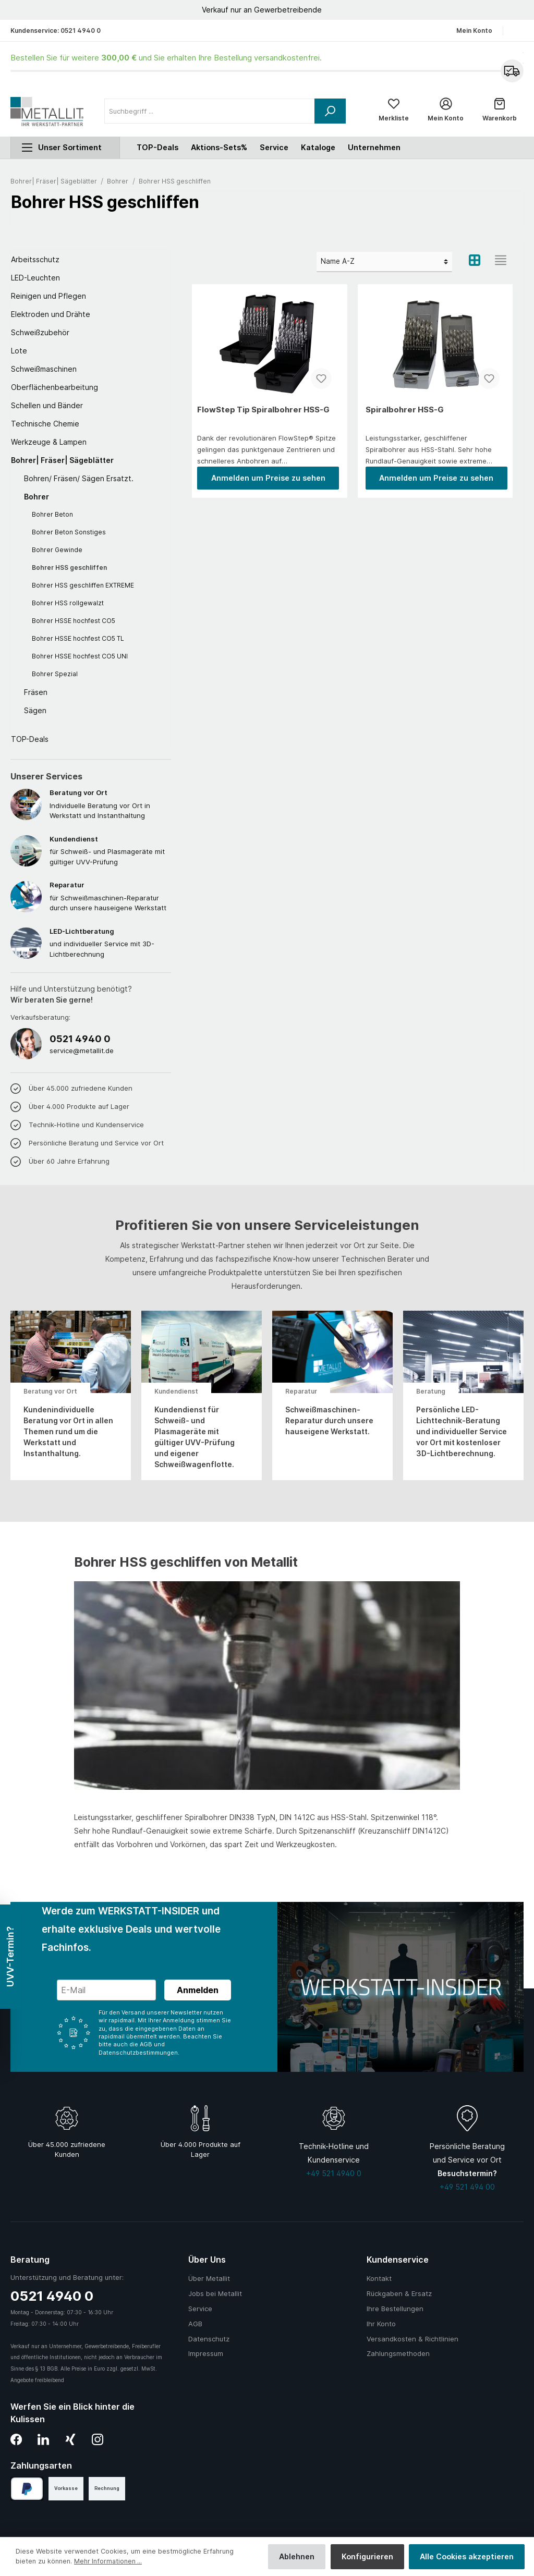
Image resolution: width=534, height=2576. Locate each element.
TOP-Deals (29, 741)
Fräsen (35, 694)
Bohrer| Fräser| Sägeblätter (62, 462)
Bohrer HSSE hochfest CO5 (73, 623)
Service (274, 148)
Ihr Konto (381, 2323)
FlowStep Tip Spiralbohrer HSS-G (263, 411)
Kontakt (379, 2279)
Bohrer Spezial (55, 676)
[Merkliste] (394, 112)
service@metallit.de (82, 1052)
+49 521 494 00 (467, 2186)
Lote (19, 352)
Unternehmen (374, 148)
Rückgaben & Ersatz (399, 2294)
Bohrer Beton (52, 516)
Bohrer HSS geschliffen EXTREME (83, 587)
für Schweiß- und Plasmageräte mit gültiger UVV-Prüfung (110, 852)
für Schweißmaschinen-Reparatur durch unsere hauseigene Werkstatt (110, 898)
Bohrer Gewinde (57, 552)
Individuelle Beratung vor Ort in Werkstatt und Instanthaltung (110, 806)
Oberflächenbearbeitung (54, 389)
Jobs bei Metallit (215, 2294)
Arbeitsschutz (35, 261)
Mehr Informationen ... (108, 2561)
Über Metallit (209, 2279)
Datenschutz (208, 2339)
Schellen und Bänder (47, 407)
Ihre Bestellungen (395, 2308)
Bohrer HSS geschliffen (69, 569)
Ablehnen (296, 2556)
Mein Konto (474, 30)
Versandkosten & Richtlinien (412, 2339)
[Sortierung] (384, 264)
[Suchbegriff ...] (209, 112)
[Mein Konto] (445, 112)
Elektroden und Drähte (50, 316)
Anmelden (198, 1990)
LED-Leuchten (35, 279)
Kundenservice (398, 2259)
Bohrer (36, 498)
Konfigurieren (367, 2556)
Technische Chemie (45, 425)
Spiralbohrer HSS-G (405, 411)
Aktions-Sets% (219, 148)
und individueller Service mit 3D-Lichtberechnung (110, 944)
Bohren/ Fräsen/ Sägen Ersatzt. (79, 480)
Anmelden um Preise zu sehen (268, 479)
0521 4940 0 (80, 30)
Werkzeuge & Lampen (49, 443)
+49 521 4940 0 (333, 2173)
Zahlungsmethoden (398, 2354)
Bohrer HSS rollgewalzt (68, 605)
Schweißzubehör (40, 334)
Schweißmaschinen (44, 371)
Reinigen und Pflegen (48, 298)
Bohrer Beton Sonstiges (69, 534)
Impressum (205, 2354)
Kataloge (318, 148)
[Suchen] (330, 112)
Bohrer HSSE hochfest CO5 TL (78, 640)
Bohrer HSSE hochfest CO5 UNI (80, 658)
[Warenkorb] (500, 112)
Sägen (35, 712)
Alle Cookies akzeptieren (467, 2556)
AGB (195, 2323)
